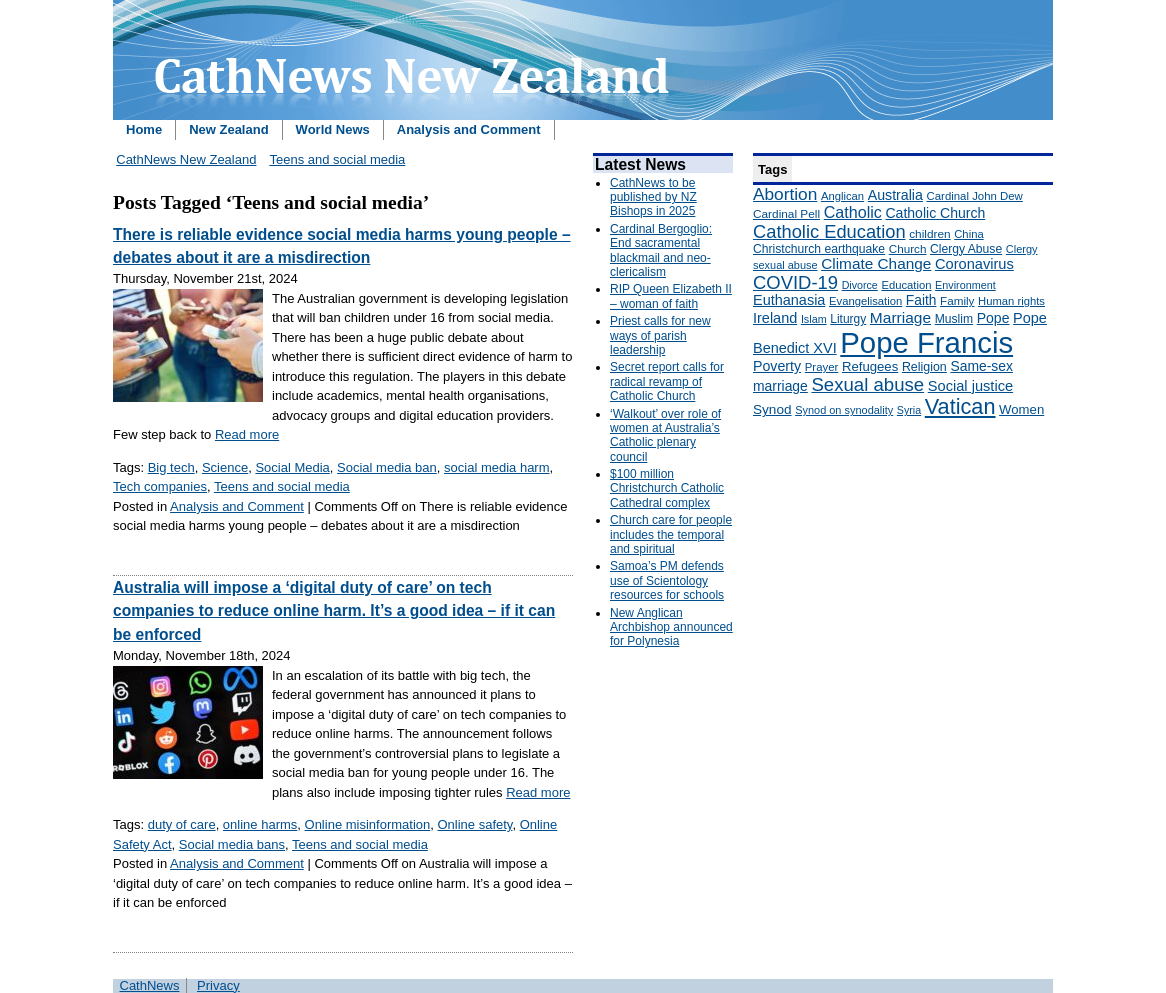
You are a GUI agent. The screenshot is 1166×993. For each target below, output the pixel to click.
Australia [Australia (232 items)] (895, 195)
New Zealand (228, 129)
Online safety (474, 824)
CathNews (150, 985)
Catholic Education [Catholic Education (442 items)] (829, 231)
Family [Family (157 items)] (957, 300)
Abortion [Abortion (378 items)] (785, 194)
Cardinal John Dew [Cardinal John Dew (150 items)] (975, 196)
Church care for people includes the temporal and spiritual (671, 534)
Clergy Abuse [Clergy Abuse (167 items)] (966, 249)
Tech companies (160, 486)
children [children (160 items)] (929, 234)
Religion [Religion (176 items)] (924, 367)
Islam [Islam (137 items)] (814, 319)
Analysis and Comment (469, 129)
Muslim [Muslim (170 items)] (954, 319)
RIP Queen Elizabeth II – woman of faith (671, 296)
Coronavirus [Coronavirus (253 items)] (974, 264)
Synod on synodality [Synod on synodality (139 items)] (844, 410)
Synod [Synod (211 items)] (772, 409)
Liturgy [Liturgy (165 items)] (848, 319)
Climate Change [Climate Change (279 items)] (876, 263)
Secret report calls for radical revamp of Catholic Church (667, 381)
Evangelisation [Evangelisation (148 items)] (865, 301)
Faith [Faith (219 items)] (921, 300)
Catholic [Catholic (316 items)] (853, 212)
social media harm (497, 467)
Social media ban (387, 467)
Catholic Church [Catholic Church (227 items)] (935, 213)
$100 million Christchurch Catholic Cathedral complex (667, 488)
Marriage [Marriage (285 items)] (900, 317)
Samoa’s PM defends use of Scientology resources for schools (667, 580)
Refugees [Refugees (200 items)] (870, 366)
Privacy (218, 985)
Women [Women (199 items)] (1021, 409)
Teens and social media (337, 159)
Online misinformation (368, 824)
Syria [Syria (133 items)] (909, 410)
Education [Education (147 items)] (906, 285)
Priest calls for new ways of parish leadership (660, 335)
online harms (260, 824)
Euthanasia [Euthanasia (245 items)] (789, 300)
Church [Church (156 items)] (908, 248)
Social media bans (232, 844)
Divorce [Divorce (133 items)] (860, 285)
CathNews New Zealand (186, 159)
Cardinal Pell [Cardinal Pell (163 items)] (786, 214)
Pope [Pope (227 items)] (993, 318)
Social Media (292, 467)
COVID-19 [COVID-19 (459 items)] (795, 282)
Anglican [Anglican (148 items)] (842, 196)
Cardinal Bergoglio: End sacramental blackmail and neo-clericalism (661, 250)
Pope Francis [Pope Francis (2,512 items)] (926, 342)
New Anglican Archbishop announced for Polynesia (671, 627)
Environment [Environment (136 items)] (965, 285)
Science (225, 467)
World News (333, 129)
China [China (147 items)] (968, 234)
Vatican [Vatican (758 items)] (960, 406)
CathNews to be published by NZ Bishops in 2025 (653, 197)
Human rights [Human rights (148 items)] (1011, 301)
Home (144, 129)
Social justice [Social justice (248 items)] (970, 386)
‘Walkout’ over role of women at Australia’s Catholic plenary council (665, 435)
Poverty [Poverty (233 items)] (777, 366)
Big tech (171, 467)
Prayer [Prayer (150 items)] (822, 367)
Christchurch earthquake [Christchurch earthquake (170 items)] (819, 249)
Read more (247, 434)
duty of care (182, 824)
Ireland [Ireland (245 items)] (775, 318)
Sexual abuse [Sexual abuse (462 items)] (867, 384)
